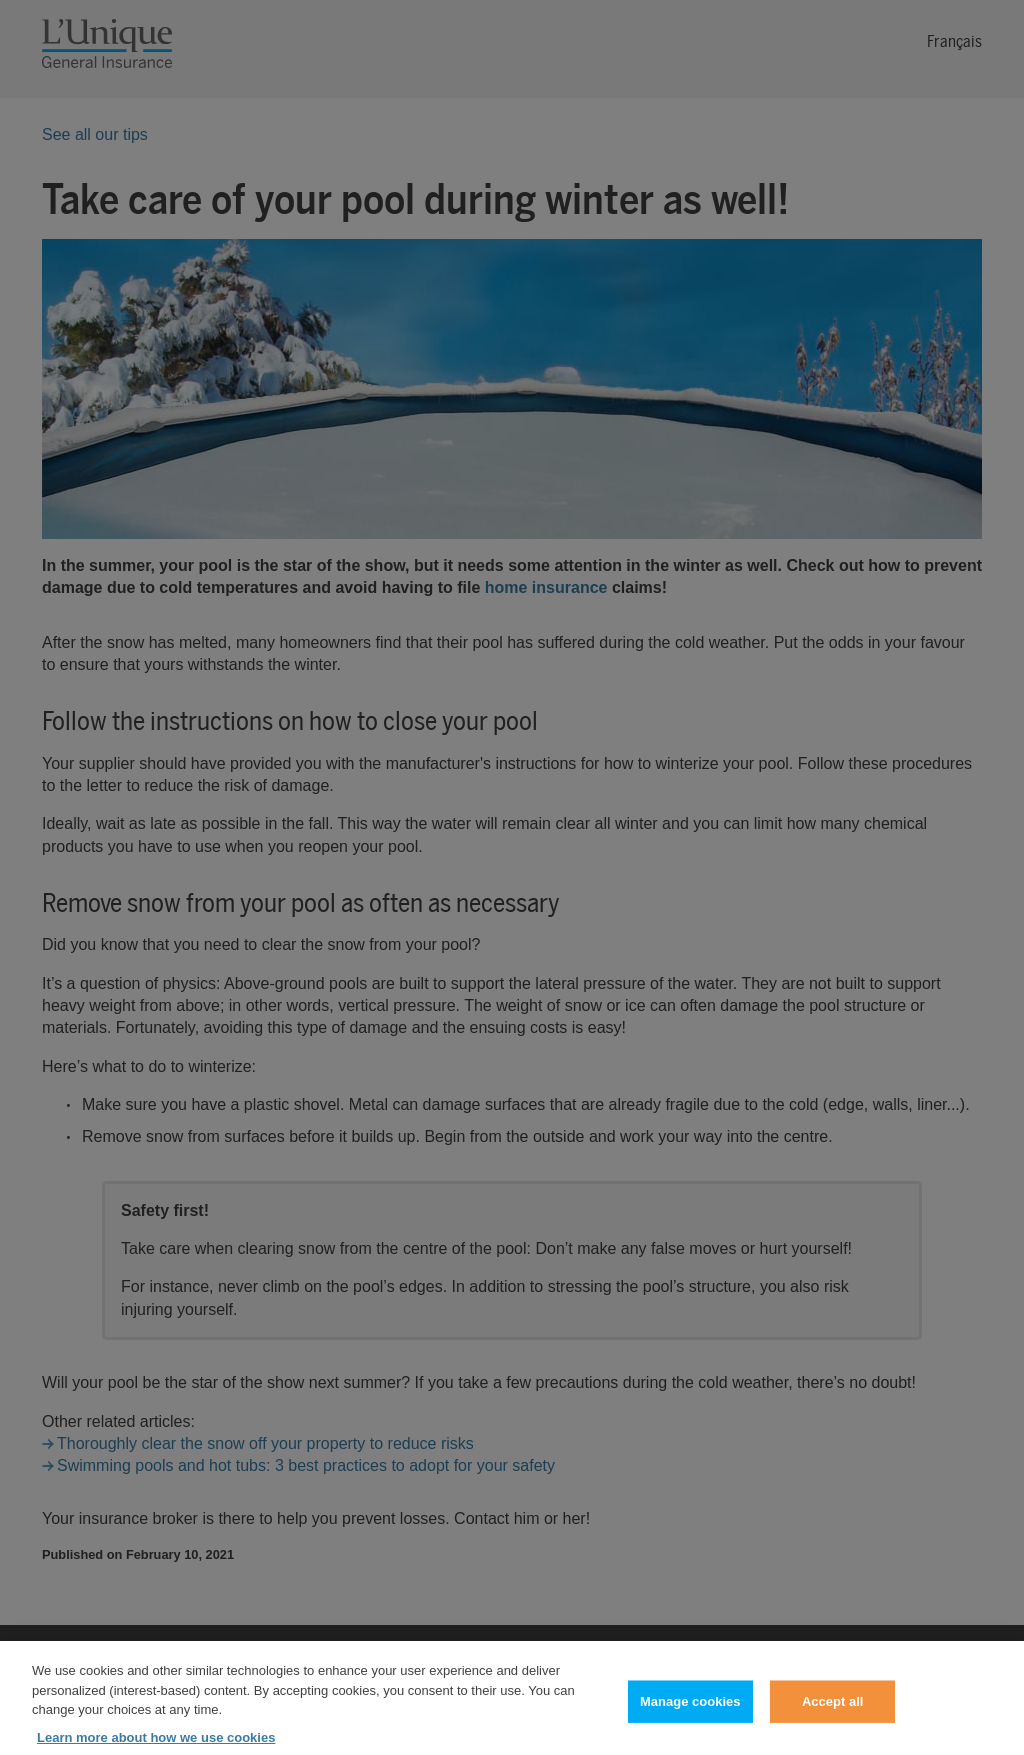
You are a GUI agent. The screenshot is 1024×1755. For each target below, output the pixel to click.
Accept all (832, 1710)
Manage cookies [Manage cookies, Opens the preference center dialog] (690, 1710)
